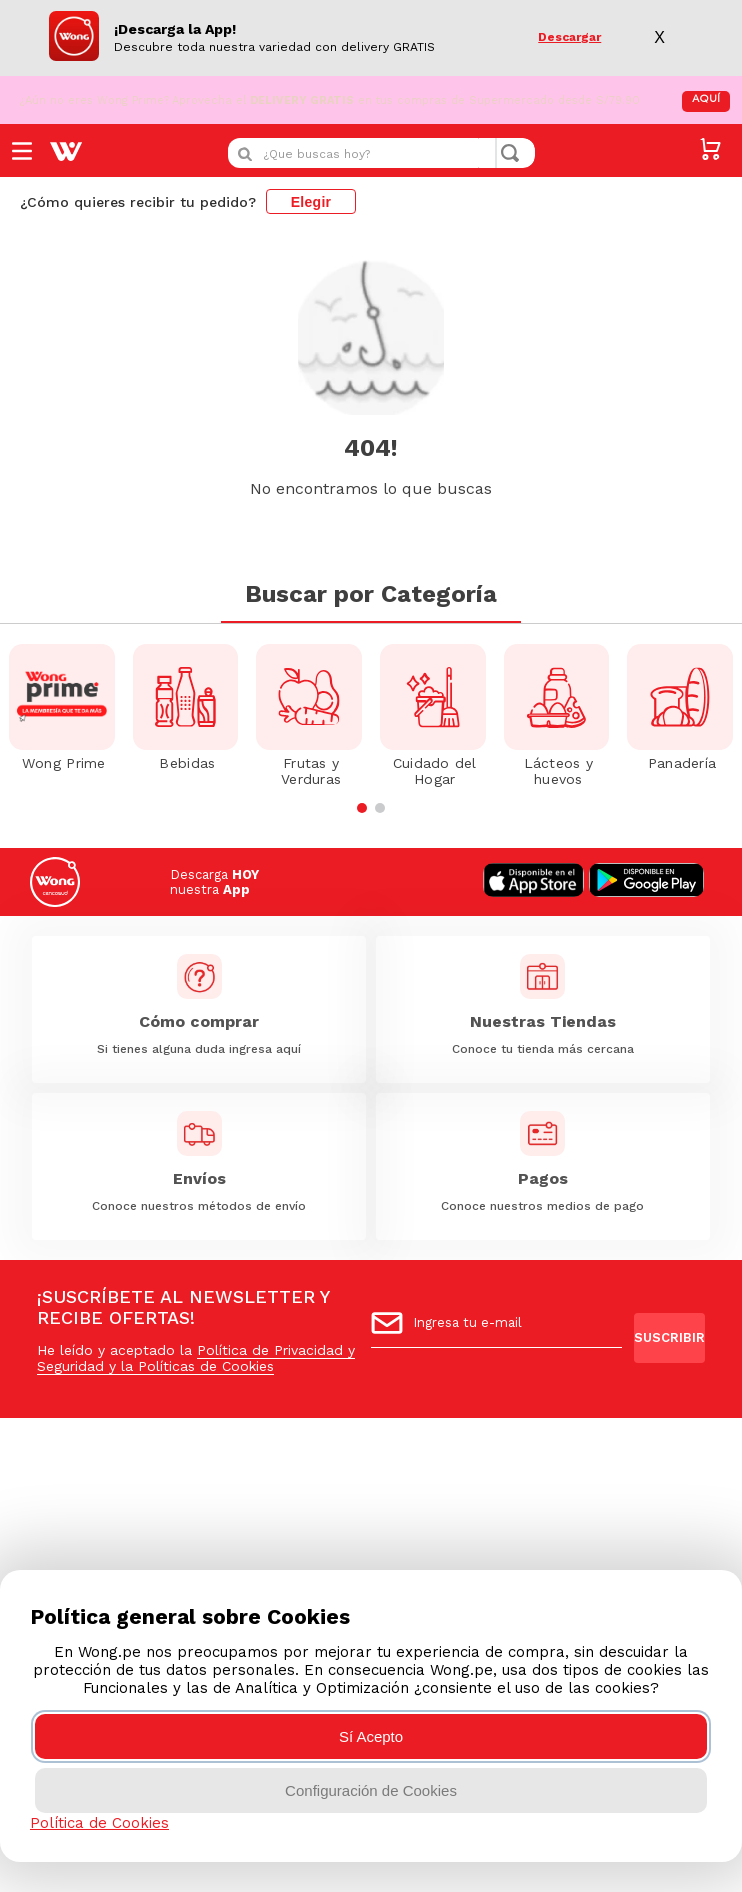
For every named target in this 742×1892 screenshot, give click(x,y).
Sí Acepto (371, 1736)
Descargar (569, 36)
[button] (362, 758)
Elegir (311, 199)
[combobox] (381, 150)
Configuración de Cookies (371, 1790)
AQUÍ (705, 97)
